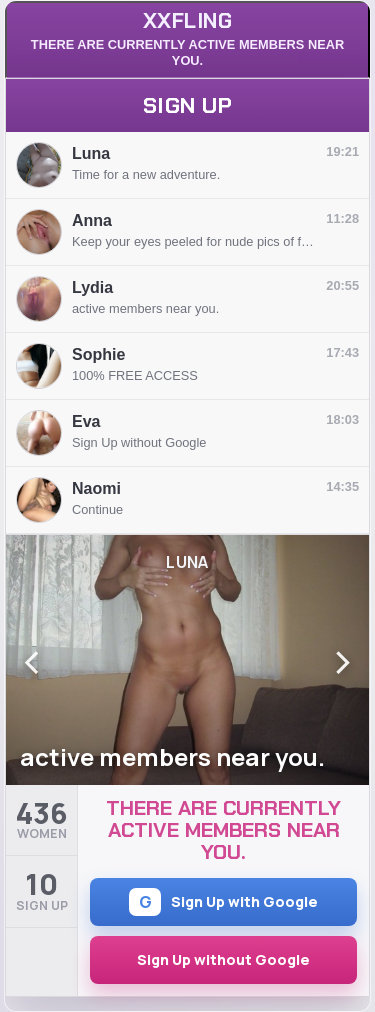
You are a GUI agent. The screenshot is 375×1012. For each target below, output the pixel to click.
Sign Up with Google (223, 902)
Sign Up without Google (223, 959)
